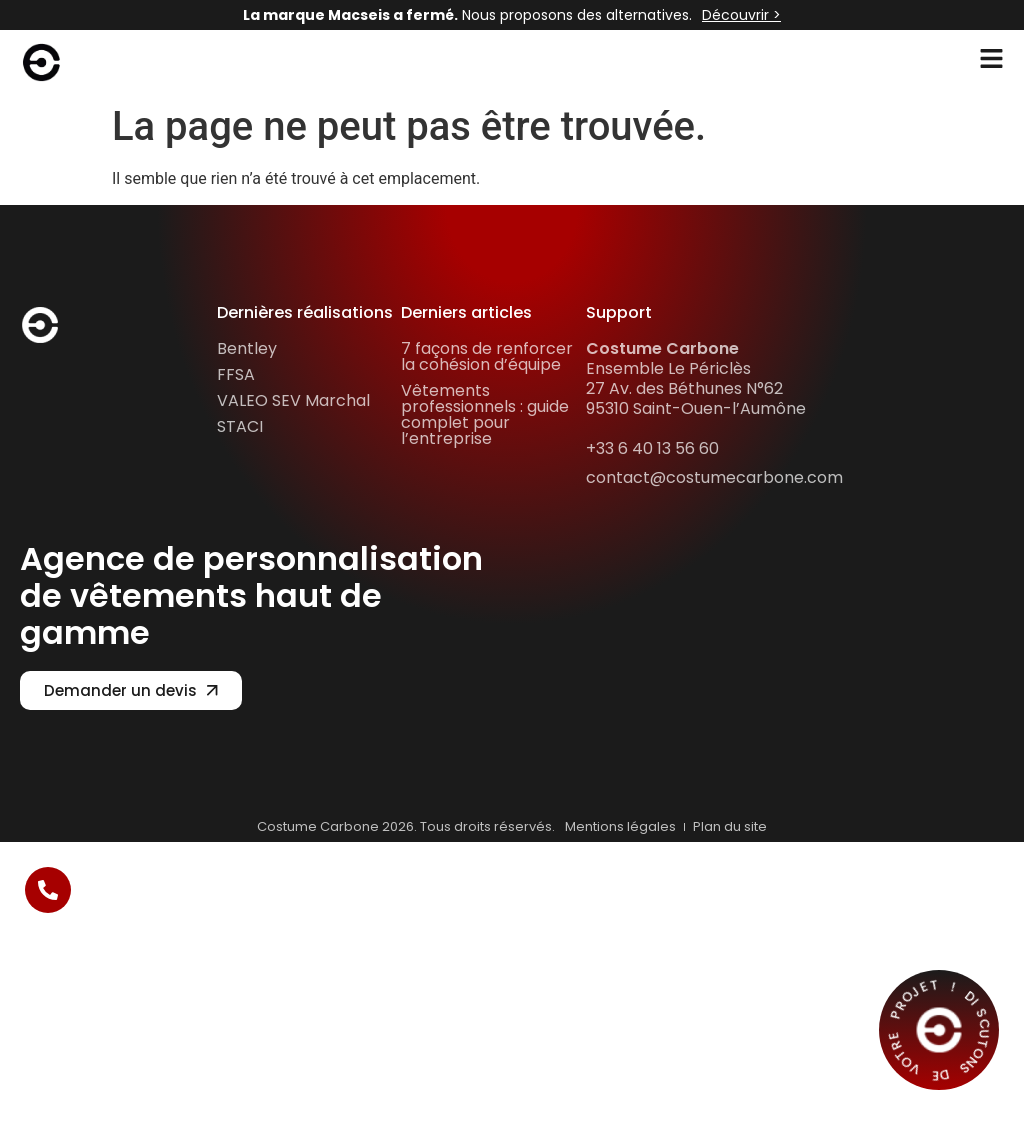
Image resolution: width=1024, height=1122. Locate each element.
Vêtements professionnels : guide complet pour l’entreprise (485, 414)
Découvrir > (741, 15)
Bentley (247, 348)
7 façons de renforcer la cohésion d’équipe (487, 356)
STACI (240, 426)
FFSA (236, 374)
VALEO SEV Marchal (293, 400)
